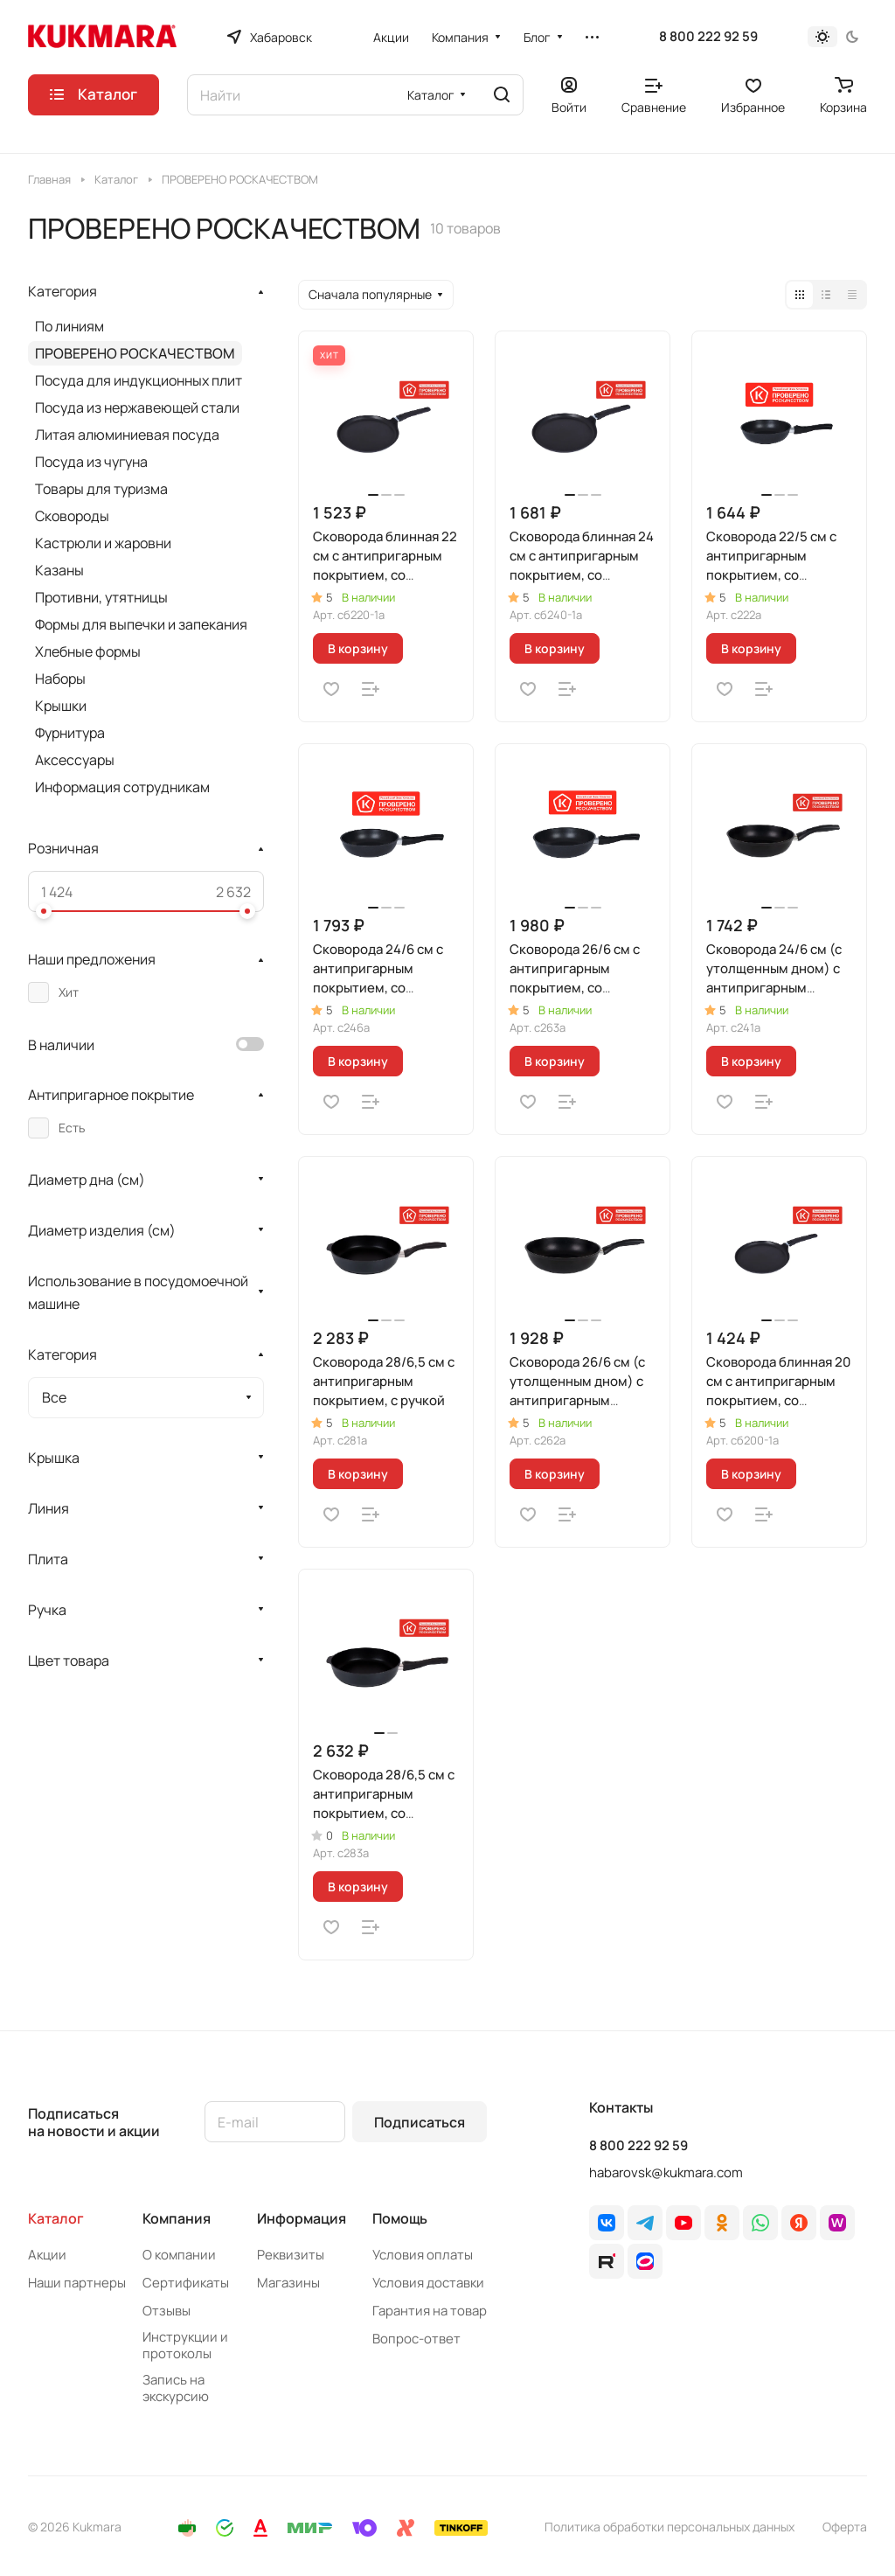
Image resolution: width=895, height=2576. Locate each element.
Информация (301, 2218)
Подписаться (419, 2122)
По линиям (69, 326)
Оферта (844, 2526)
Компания (176, 2218)
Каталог (56, 2218)
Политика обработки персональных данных (669, 2526)
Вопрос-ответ (416, 2338)
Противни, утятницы (101, 597)
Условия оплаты (422, 2254)
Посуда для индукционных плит (138, 380)
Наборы (60, 678)
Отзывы (166, 2310)
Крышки (61, 705)
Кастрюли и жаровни (103, 543)
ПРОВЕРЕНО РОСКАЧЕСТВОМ (135, 353)
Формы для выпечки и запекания (141, 624)
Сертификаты (185, 2282)
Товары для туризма (101, 488)
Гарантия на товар (429, 2310)
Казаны (59, 570)
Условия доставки (428, 2282)
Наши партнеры (77, 2282)
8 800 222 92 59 (708, 37)
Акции (47, 2254)
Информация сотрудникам (122, 787)
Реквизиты (290, 2254)
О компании (179, 2254)
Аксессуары (74, 759)
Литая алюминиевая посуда (127, 434)
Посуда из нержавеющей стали (137, 407)
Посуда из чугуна (91, 461)
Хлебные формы (88, 651)
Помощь (399, 2218)
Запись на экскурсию (175, 2388)
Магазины (288, 2282)
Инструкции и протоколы (185, 2345)
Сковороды (72, 516)
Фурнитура (70, 732)
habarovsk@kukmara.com (666, 2172)
